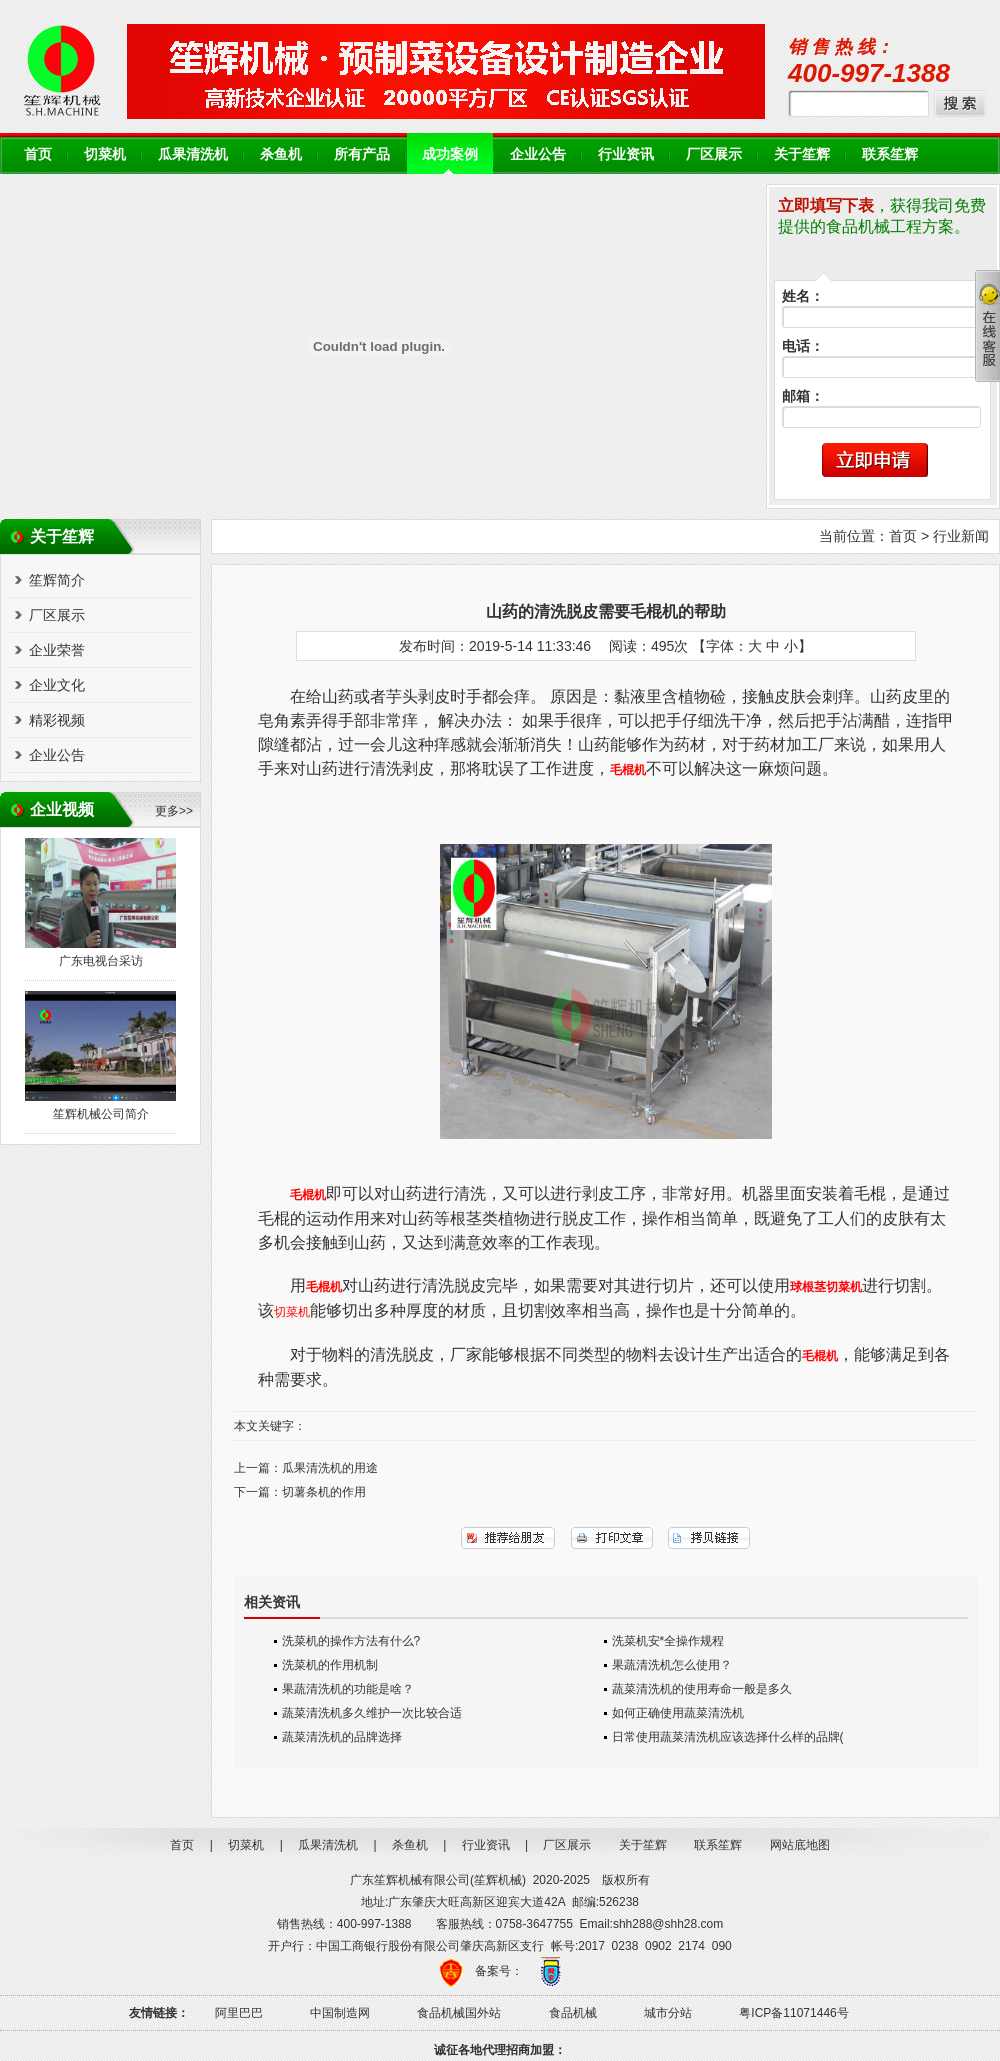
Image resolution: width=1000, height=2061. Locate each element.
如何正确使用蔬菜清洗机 (678, 1713)
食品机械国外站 (459, 2013)
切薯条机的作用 (324, 1492)
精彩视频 (57, 720)
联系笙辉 (890, 154)
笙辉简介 (57, 580)
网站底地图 (800, 1845)
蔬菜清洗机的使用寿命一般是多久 (702, 1689)
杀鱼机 (281, 154)
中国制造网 (340, 2013)
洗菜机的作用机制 (330, 1665)
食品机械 (573, 2013)
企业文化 (57, 685)
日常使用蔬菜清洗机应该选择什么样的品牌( (728, 1737)
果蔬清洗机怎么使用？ (672, 1665)
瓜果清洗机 (193, 154)
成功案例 (450, 154)
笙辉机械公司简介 (101, 1114)
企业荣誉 (57, 650)
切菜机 (105, 154)
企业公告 (538, 154)
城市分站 (668, 2013)
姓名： (803, 296)
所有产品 (362, 154)
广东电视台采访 (101, 961)
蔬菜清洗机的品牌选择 (342, 1737)
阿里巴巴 (239, 2013)
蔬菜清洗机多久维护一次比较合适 (372, 1713)
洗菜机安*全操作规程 (668, 1641)
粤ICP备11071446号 (793, 2013)
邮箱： (803, 396)
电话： (803, 346)
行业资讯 (626, 154)
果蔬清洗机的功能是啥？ (348, 1689)
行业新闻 (961, 536)
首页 (38, 154)
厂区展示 (714, 154)
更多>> (174, 811)
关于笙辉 (802, 154)
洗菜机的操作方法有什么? (351, 1641)
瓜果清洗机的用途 (330, 1468)
